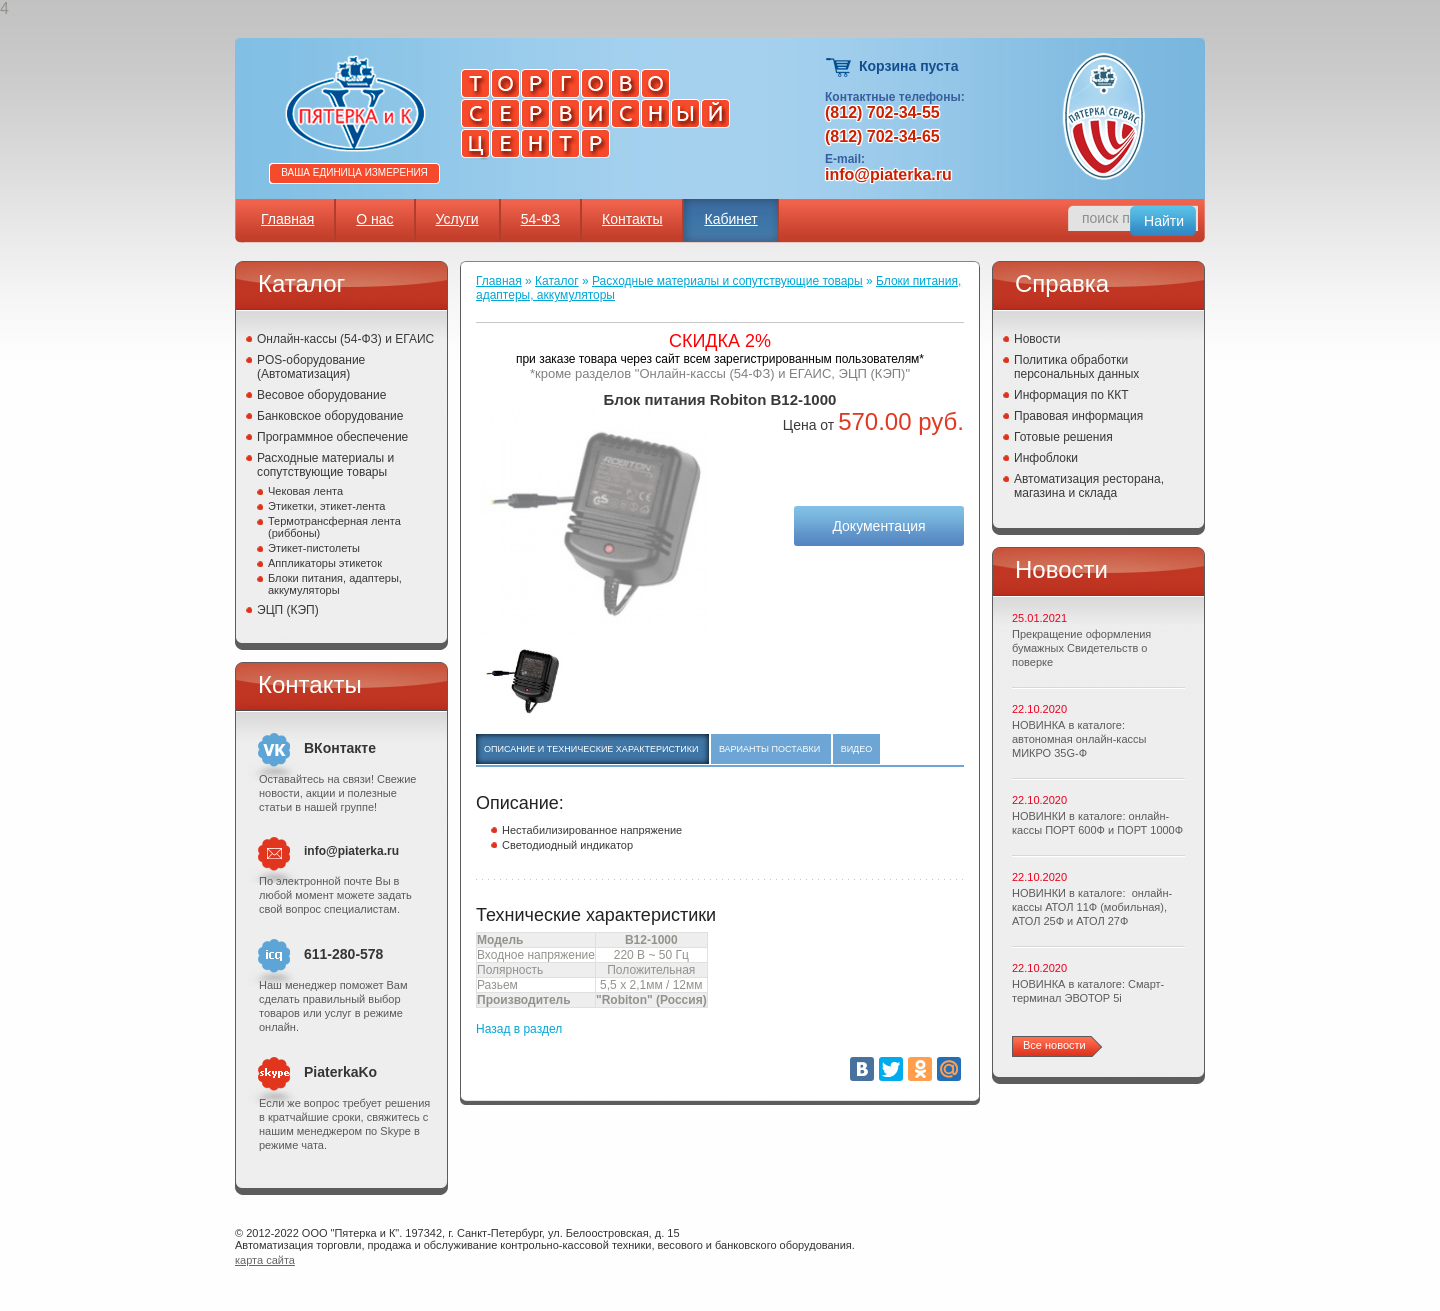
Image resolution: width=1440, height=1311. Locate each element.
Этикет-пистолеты (314, 548)
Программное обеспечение (332, 437)
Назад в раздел (519, 1029)
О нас (374, 219)
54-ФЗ (540, 219)
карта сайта (265, 1260)
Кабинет (730, 219)
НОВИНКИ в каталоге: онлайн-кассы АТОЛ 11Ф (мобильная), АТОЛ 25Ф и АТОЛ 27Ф (1092, 907)
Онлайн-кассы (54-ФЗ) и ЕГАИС (345, 339)
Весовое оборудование (321, 395)
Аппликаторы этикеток (325, 563)
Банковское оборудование (330, 416)
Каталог (557, 281)
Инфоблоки (1046, 458)
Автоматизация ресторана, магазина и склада (1089, 486)
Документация (878, 526)
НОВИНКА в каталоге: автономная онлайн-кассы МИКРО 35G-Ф (1079, 739)
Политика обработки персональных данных (1076, 367)
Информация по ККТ (1071, 395)
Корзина (839, 67)
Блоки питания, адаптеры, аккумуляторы (335, 584)
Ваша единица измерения (354, 172)
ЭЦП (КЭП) (288, 610)
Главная (287, 219)
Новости (1037, 339)
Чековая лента (305, 491)
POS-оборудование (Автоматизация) (311, 367)
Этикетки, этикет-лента (326, 506)
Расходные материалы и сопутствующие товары (325, 465)
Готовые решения (1063, 437)
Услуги (457, 219)
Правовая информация (1078, 416)
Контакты (632, 219)
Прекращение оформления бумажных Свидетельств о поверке (1081, 648)
